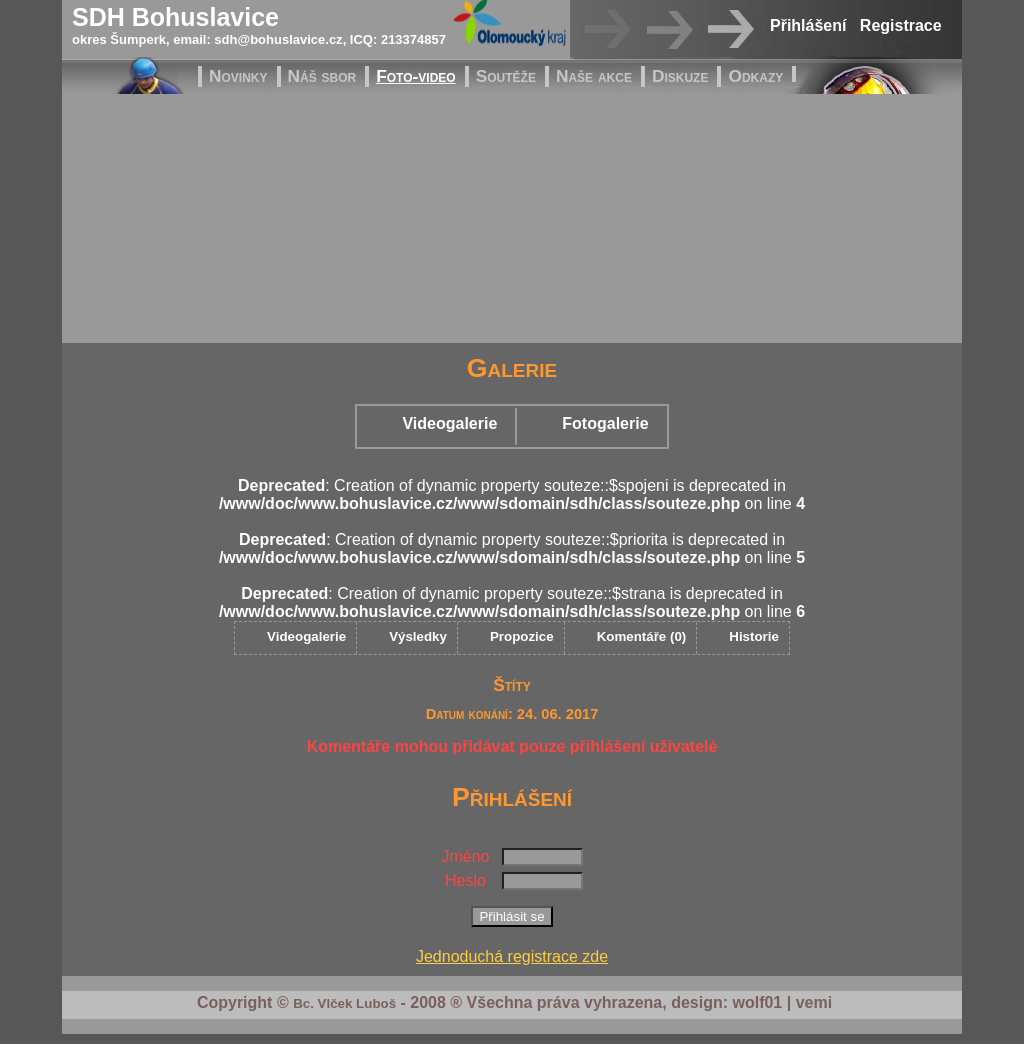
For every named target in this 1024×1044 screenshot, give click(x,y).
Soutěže (506, 76)
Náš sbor (322, 76)
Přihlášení (808, 25)
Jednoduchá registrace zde (512, 956)
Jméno (465, 856)
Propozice (522, 636)
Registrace (901, 25)
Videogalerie (449, 423)
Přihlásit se (511, 916)
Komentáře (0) (642, 636)
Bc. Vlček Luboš (344, 1003)
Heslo (465, 880)
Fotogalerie (605, 423)
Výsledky (418, 636)
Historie (754, 636)
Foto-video (415, 76)
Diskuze (680, 76)
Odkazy (755, 76)
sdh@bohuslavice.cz (278, 39)
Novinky (238, 76)
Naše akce (594, 76)
